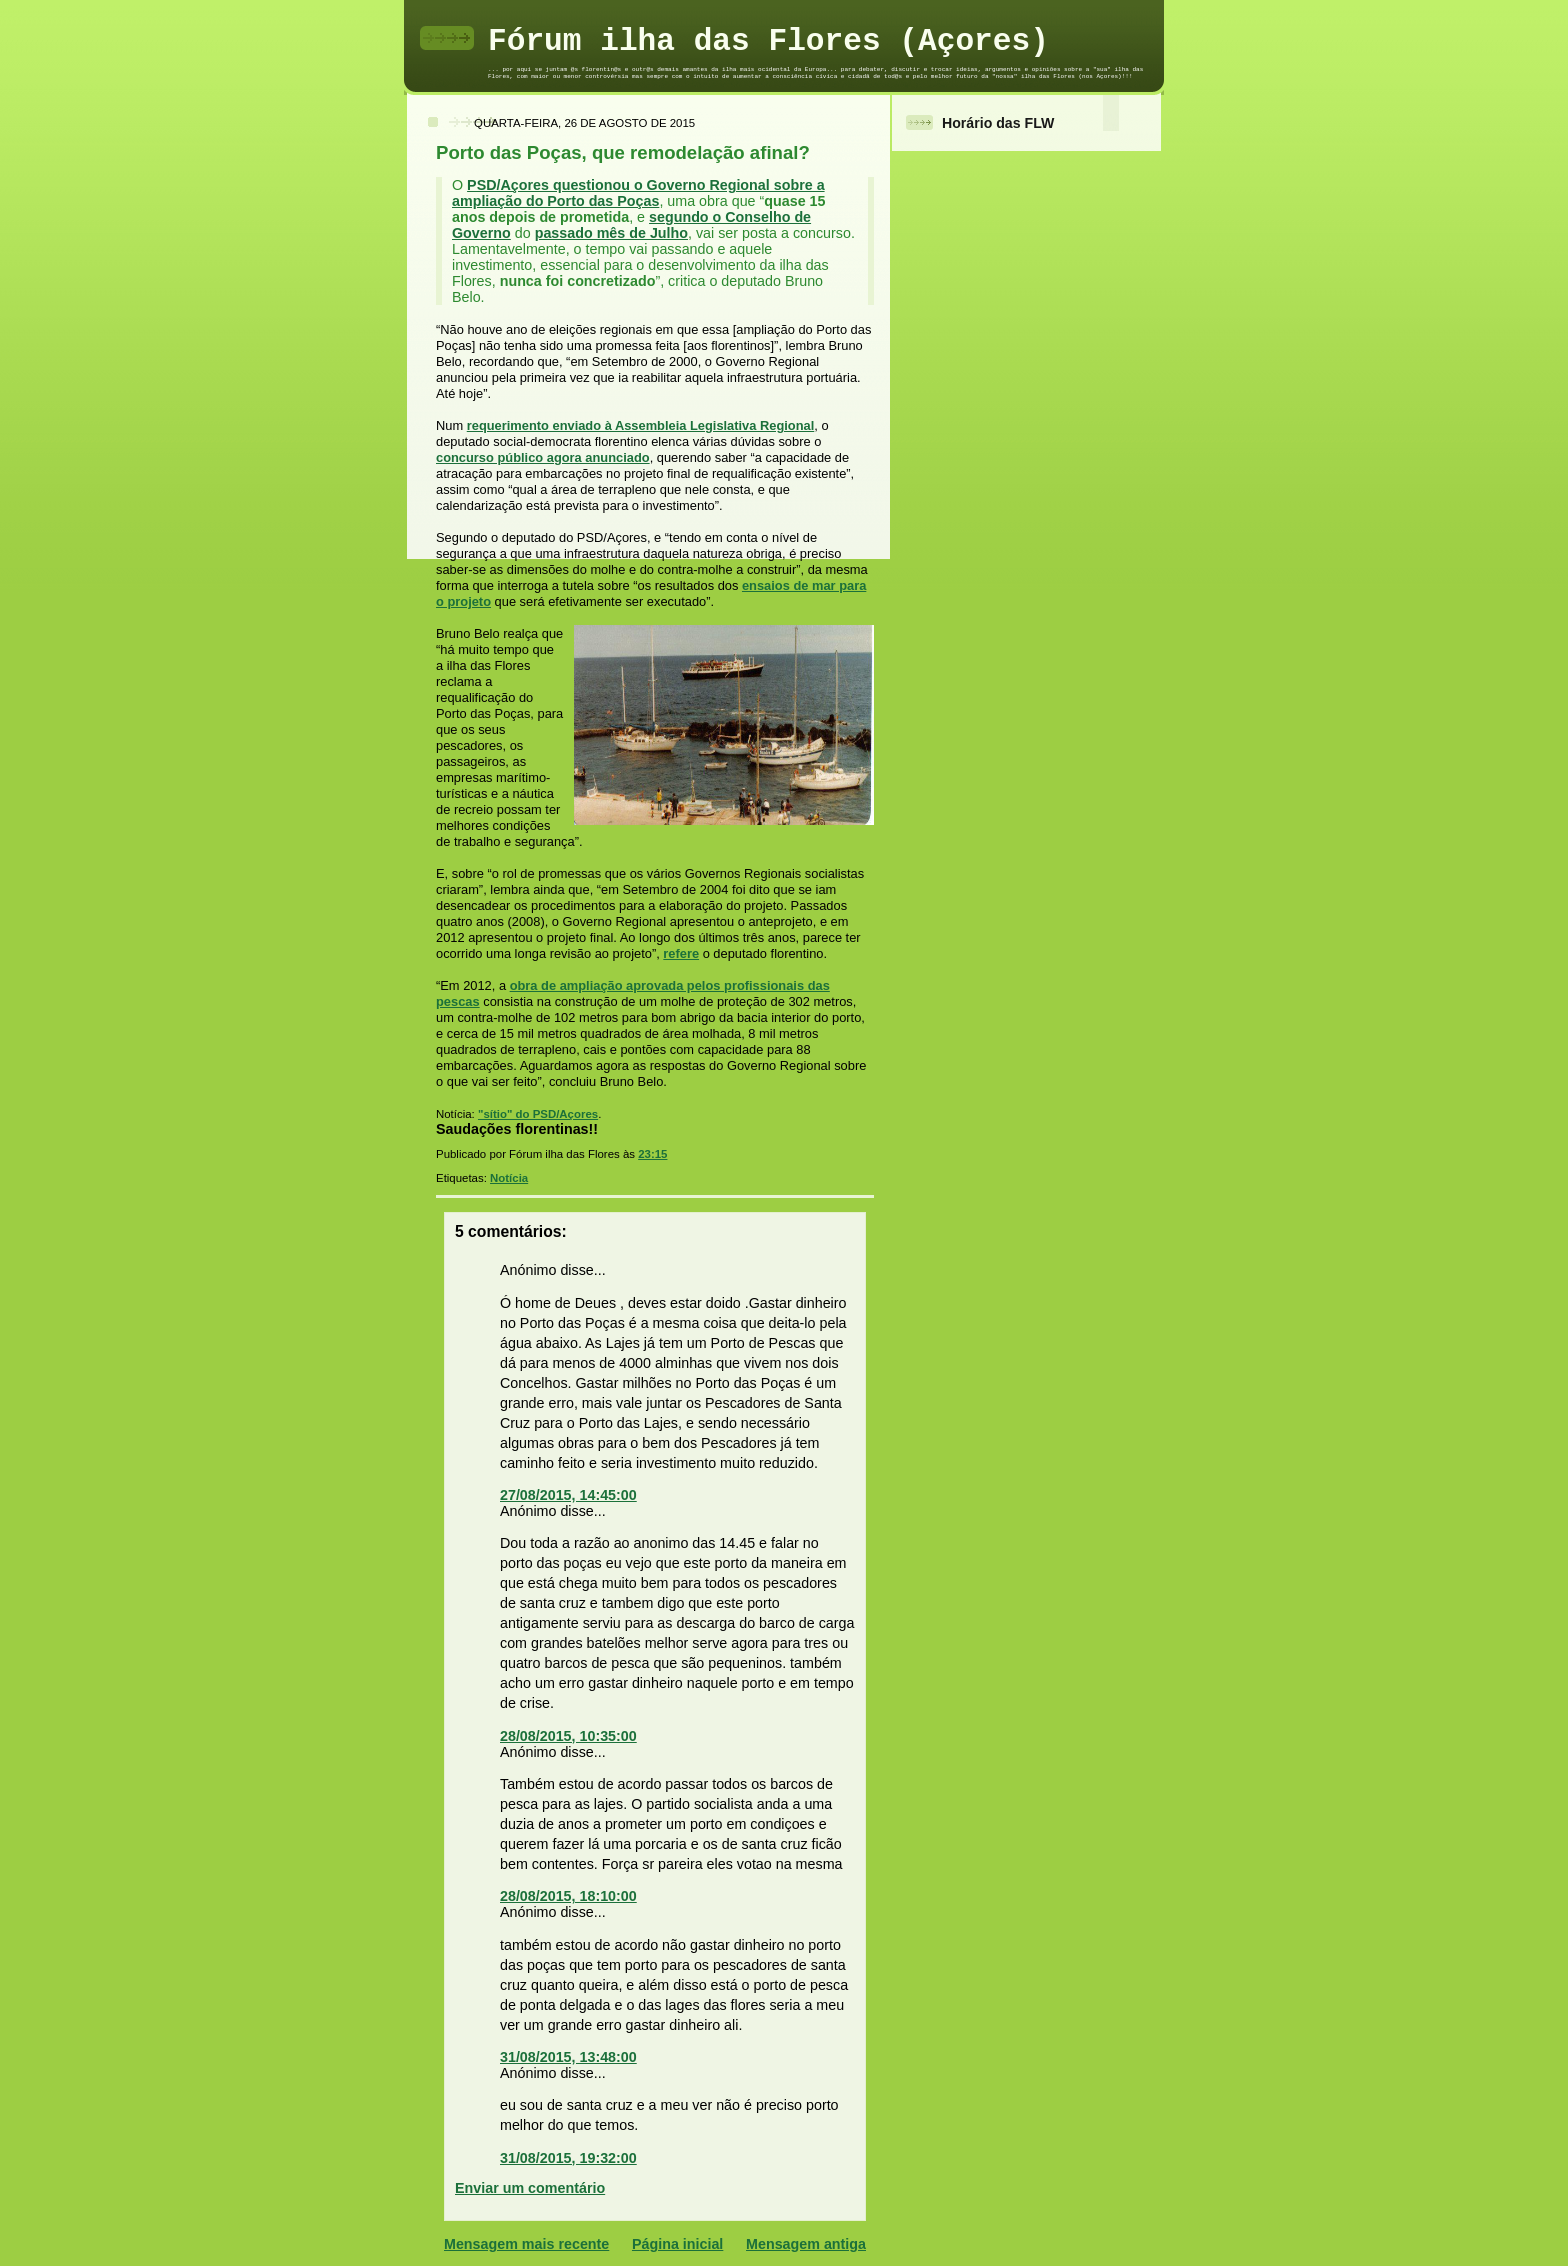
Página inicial (677, 2244)
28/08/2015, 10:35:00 (568, 1736)
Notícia (509, 1178)
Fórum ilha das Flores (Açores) (768, 41)
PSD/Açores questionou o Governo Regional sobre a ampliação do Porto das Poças (638, 193)
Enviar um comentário (530, 2188)
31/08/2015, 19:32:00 (568, 2158)
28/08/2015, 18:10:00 (568, 1896)
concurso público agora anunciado (543, 457)
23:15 (652, 1154)
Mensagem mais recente (526, 2244)
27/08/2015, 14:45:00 (568, 1495)
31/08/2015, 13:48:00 (568, 2057)
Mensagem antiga (806, 2244)
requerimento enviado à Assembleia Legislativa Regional (641, 425)
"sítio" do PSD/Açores (538, 1114)
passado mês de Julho (611, 233)
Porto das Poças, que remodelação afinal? (623, 152)
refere (681, 953)
